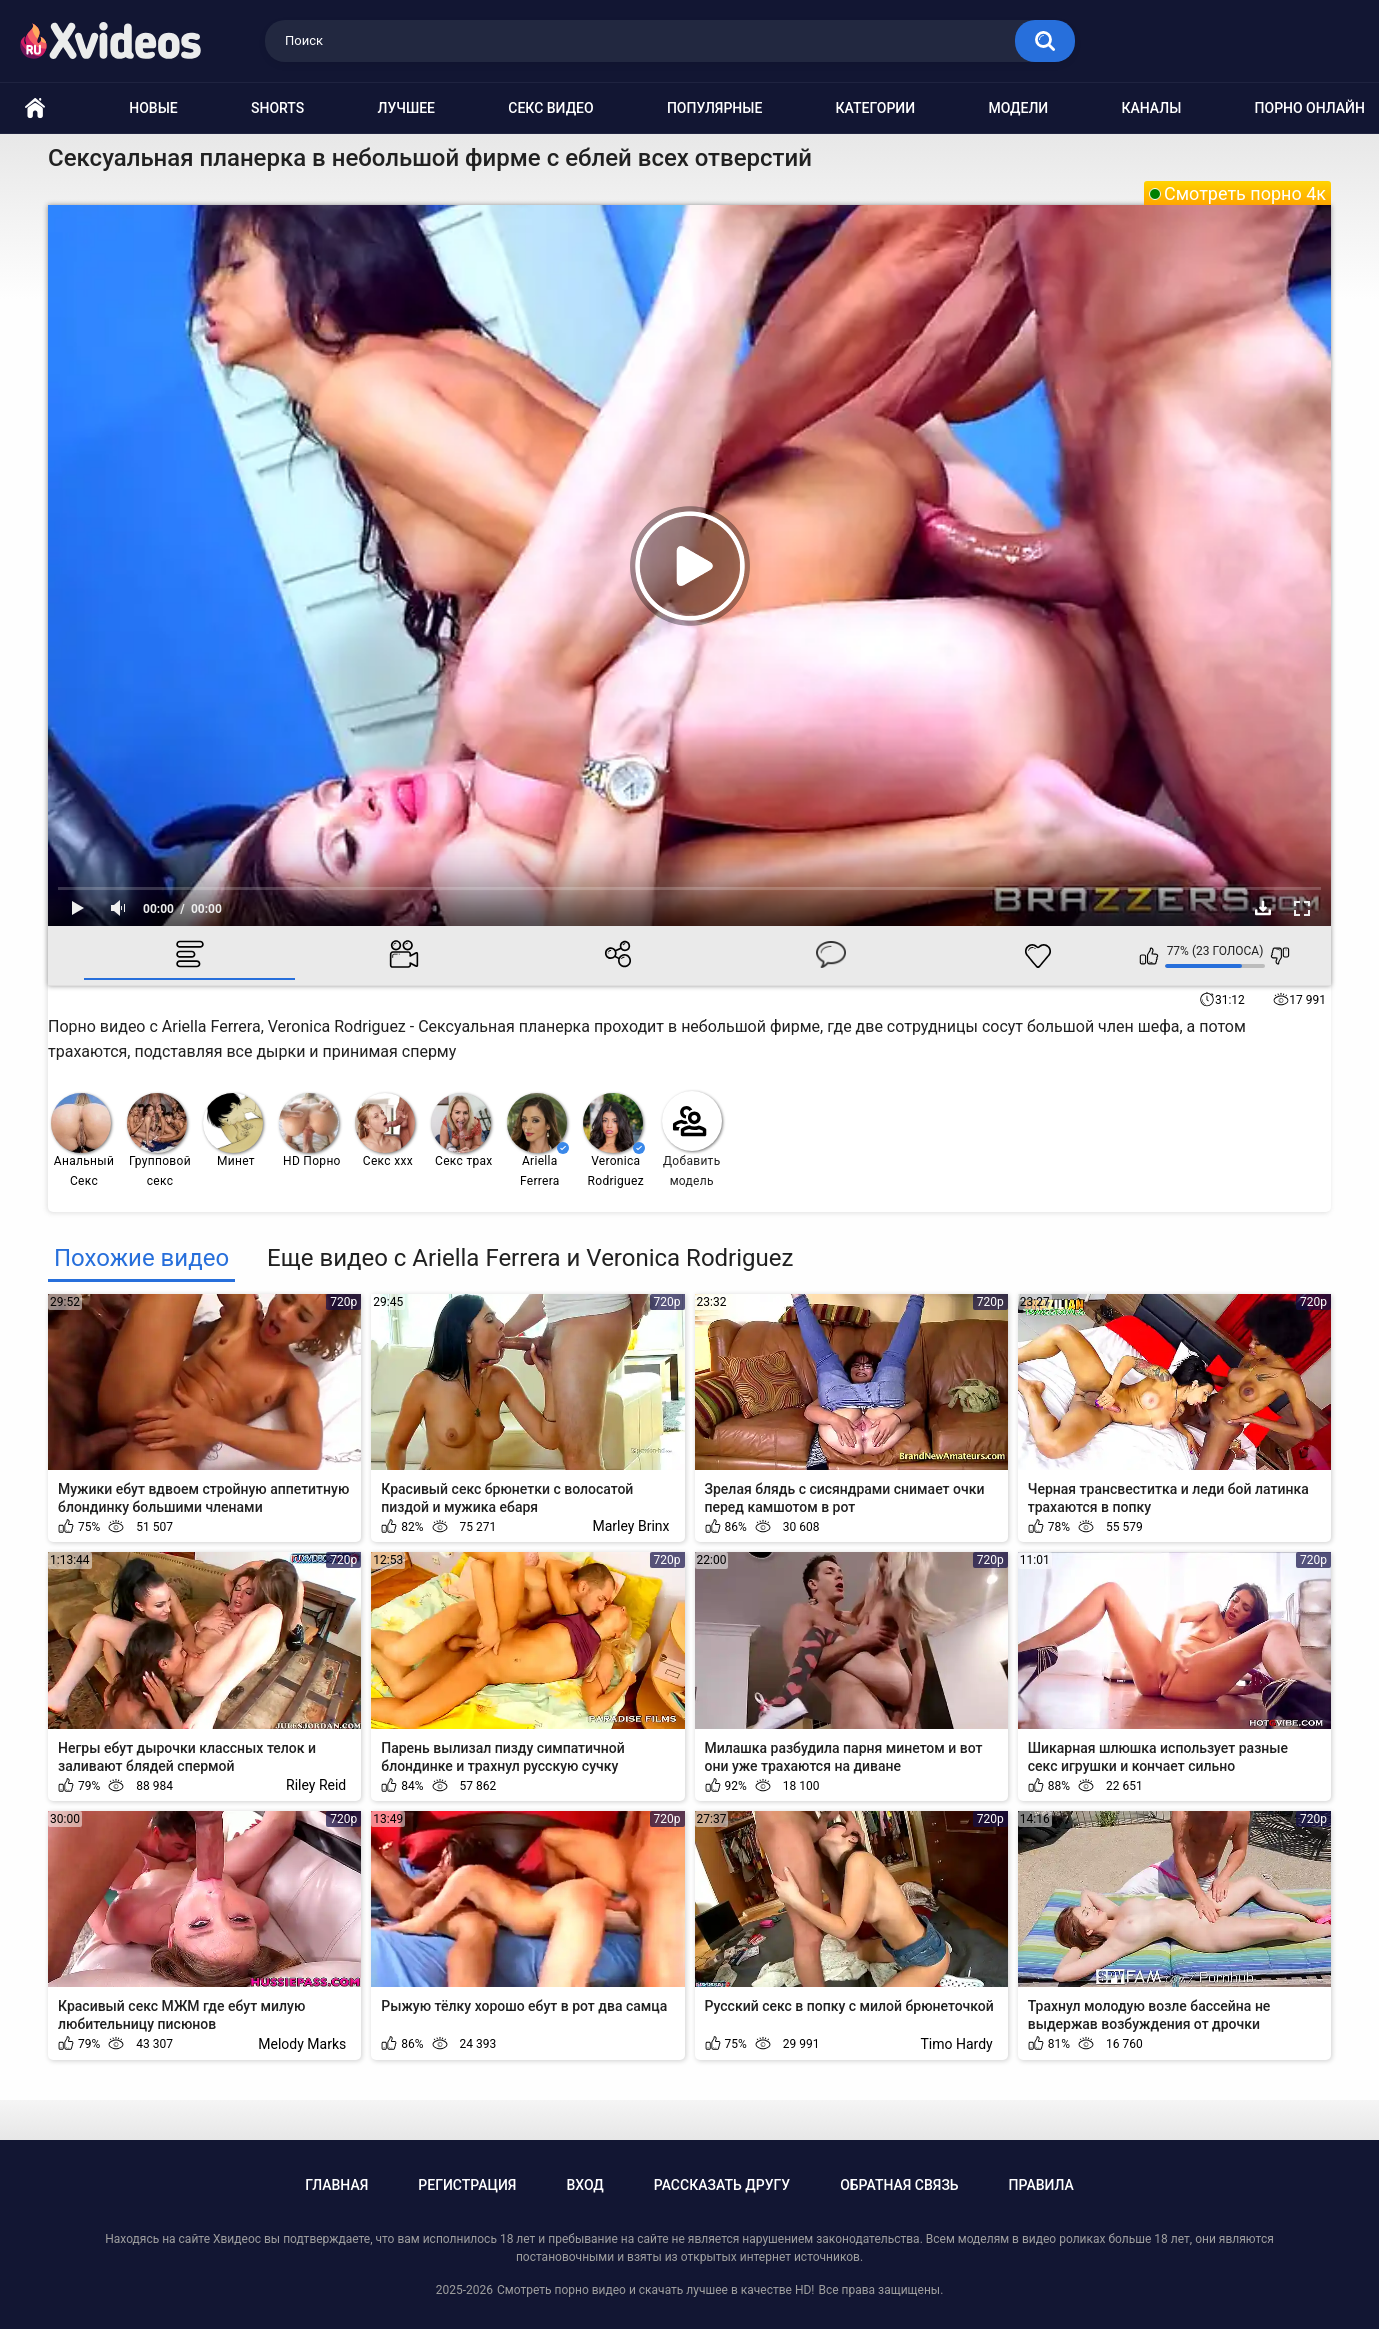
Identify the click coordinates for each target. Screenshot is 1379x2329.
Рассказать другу (722, 2185)
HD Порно (310, 1130)
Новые (153, 108)
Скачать (1263, 908)
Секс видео (550, 108)
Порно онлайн (1310, 108)
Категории (876, 108)
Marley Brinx (631, 1526)
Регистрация (467, 2185)
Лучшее (407, 108)
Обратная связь (899, 2185)
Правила (1041, 2185)
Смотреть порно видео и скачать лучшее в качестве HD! (655, 2290)
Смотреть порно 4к (1245, 193)
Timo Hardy (957, 2044)
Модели (1018, 108)
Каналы (1151, 108)
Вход (584, 2185)
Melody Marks (302, 2044)
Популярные (714, 108)
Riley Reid (316, 1785)
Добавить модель (692, 1139)
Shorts (277, 108)
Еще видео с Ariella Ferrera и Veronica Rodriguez (530, 1258)
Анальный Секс (82, 1140)
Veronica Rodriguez (614, 1140)
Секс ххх (385, 1130)
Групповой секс (159, 1140)
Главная (336, 2185)
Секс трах (462, 1130)
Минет (233, 1130)
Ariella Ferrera (538, 1140)
